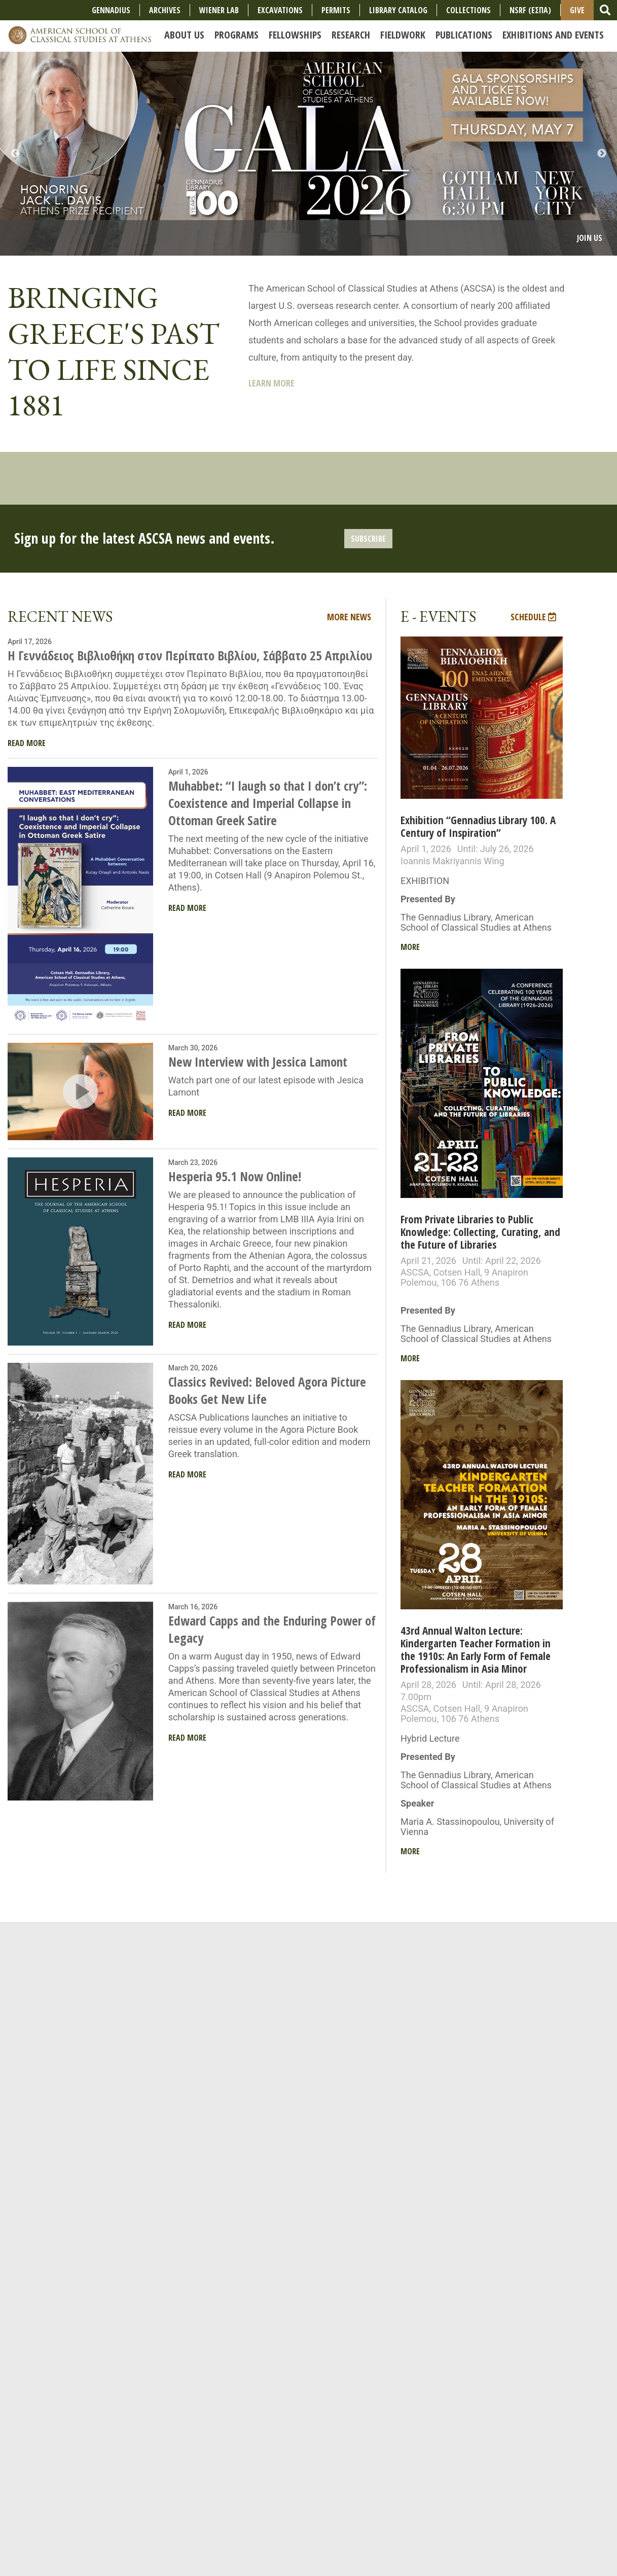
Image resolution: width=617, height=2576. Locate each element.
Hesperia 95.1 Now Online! (234, 1176)
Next (602, 154)
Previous (15, 154)
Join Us (589, 237)
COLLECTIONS (468, 10)
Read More (27, 743)
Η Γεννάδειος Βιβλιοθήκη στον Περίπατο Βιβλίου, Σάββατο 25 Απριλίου (190, 655)
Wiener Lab (219, 10)
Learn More (271, 383)
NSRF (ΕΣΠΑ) (530, 10)
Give (577, 10)
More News (349, 617)
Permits (335, 10)
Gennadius (111, 10)
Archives (164, 10)
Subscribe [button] (368, 538)
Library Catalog (398, 10)
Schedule (533, 617)
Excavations (280, 10)
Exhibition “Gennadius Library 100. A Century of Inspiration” (478, 826)
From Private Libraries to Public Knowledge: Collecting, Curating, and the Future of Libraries (480, 1232)
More (410, 946)
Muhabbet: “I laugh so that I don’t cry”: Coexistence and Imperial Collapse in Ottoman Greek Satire (267, 803)
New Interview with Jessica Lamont (257, 1061)
